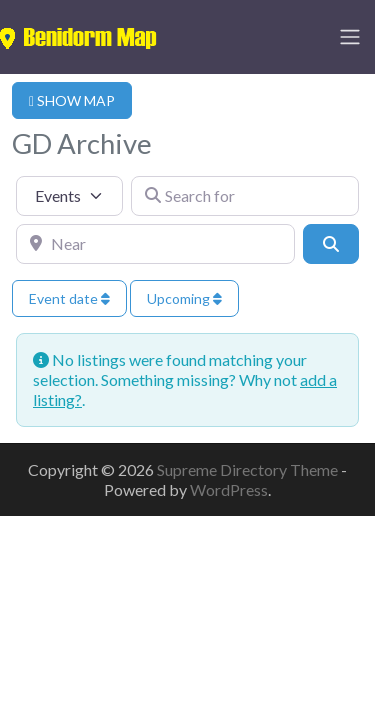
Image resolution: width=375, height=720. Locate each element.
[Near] (155, 244)
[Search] (331, 244)
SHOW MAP (72, 100)
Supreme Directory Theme (249, 469)
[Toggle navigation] (350, 37)
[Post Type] (69, 196)
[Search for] (245, 196)
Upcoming (184, 298)
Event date (69, 298)
